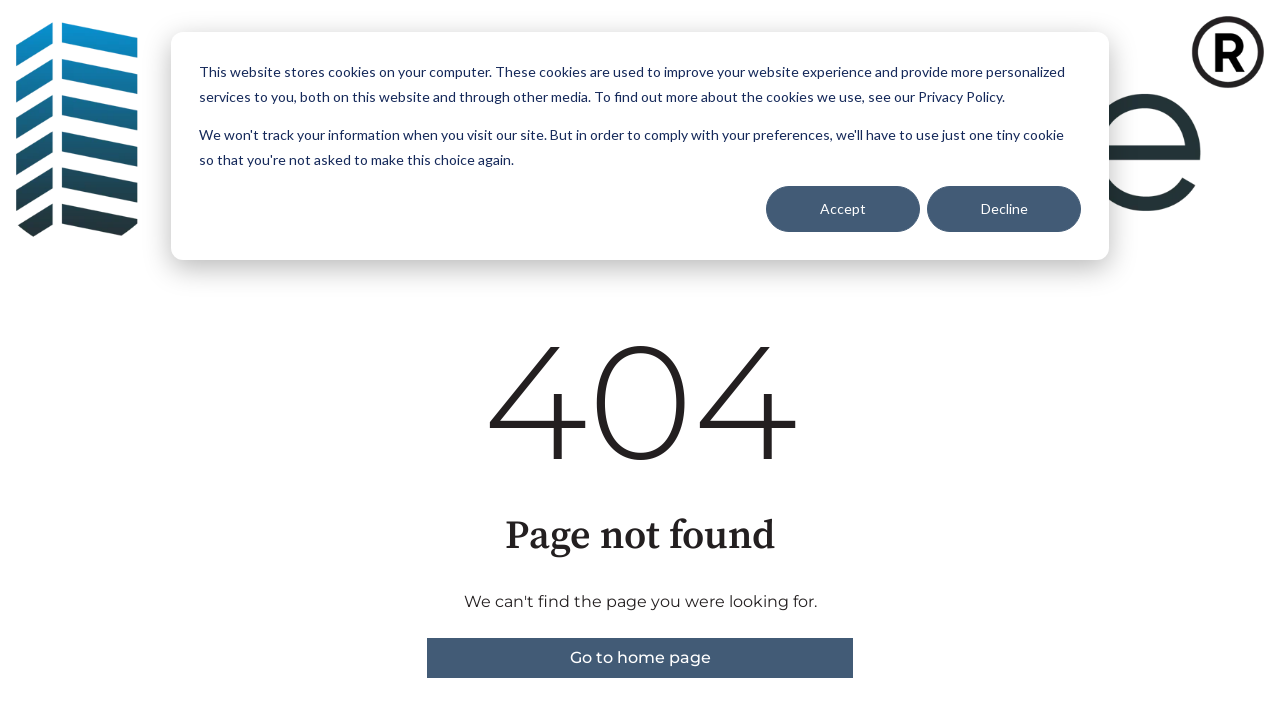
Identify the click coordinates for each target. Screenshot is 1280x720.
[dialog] (640, 146)
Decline (1004, 208)
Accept (843, 208)
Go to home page (640, 657)
